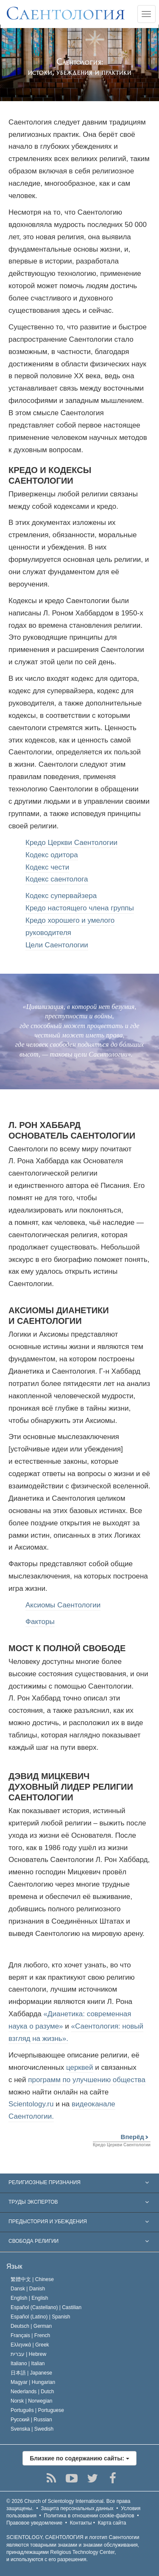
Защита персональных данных (77, 2508)
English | (29, 2298)
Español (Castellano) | (46, 2307)
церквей (79, 2067)
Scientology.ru (30, 2104)
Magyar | (33, 2382)
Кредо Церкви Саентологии (71, 843)
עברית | (28, 2354)
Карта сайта (112, 2523)
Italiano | (28, 2363)
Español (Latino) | (40, 2317)
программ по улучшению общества (86, 2080)
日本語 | (31, 2373)
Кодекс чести (47, 867)
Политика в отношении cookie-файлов (89, 2516)
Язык (14, 2266)
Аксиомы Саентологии (62, 1605)
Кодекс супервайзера (61, 896)
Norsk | (32, 2401)
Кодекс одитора (51, 855)
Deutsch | (31, 2326)
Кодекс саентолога (56, 879)
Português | (37, 2410)
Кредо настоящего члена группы (79, 908)
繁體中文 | (32, 2279)
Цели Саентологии (56, 945)
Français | (30, 2335)
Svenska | (32, 2429)
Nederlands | (32, 2392)
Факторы (40, 1622)
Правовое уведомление (34, 2523)
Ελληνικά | (30, 2345)
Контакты (81, 2523)
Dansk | (28, 2289)
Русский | (31, 2420)
